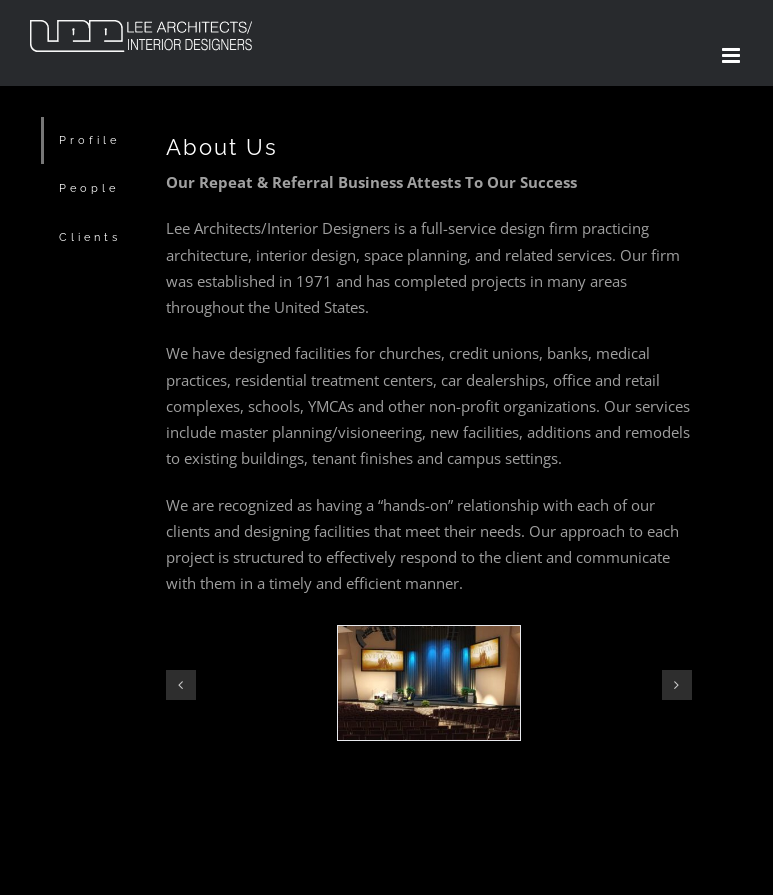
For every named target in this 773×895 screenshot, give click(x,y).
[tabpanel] (429, 470)
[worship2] (429, 636)
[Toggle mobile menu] (732, 55)
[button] (181, 685)
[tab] (88, 140)
